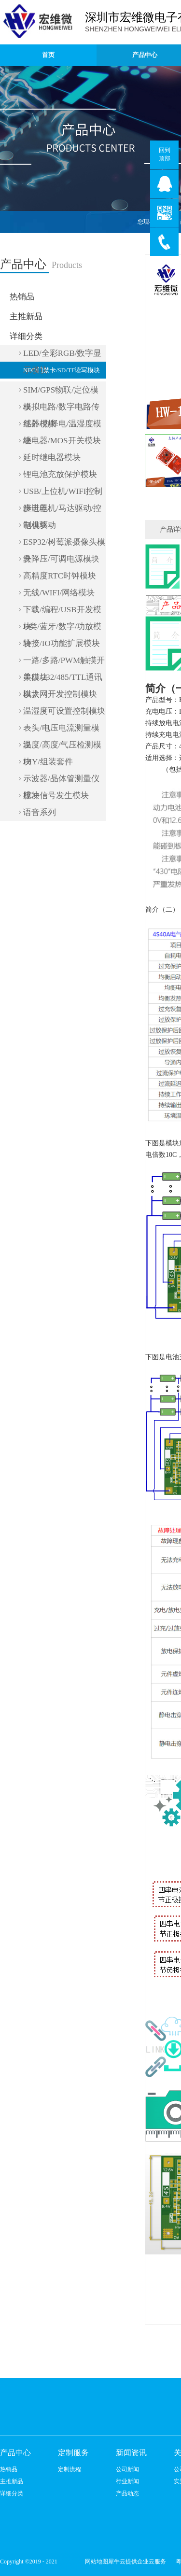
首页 (48, 54)
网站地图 (95, 2561)
